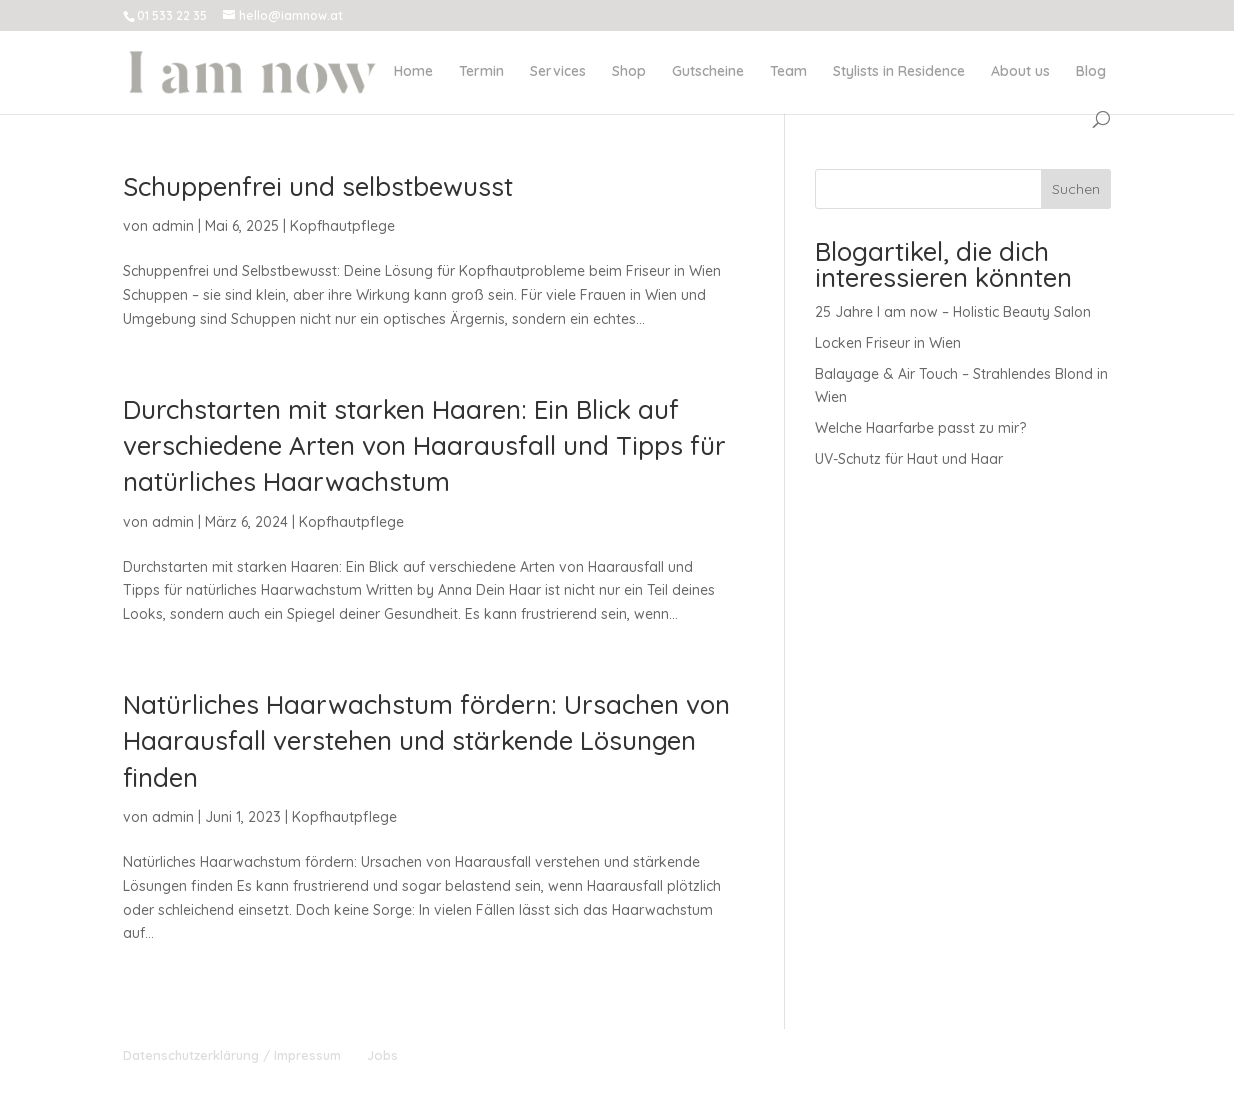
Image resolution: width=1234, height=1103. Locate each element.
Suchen (1076, 189)
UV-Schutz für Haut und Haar (909, 459)
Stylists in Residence (899, 72)
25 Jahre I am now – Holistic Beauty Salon (953, 312)
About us (1020, 72)
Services (558, 72)
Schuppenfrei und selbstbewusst (318, 186)
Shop (629, 72)
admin (173, 226)
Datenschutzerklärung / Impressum (232, 1055)
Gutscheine (708, 72)
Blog (1091, 72)
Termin (481, 72)
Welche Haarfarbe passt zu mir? (920, 428)
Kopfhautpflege (342, 226)
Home (413, 72)
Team (788, 72)
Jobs (382, 1055)
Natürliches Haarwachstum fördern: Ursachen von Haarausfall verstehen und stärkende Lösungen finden (426, 741)
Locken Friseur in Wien (888, 343)
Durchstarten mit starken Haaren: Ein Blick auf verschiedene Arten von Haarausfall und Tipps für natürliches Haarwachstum (424, 446)
